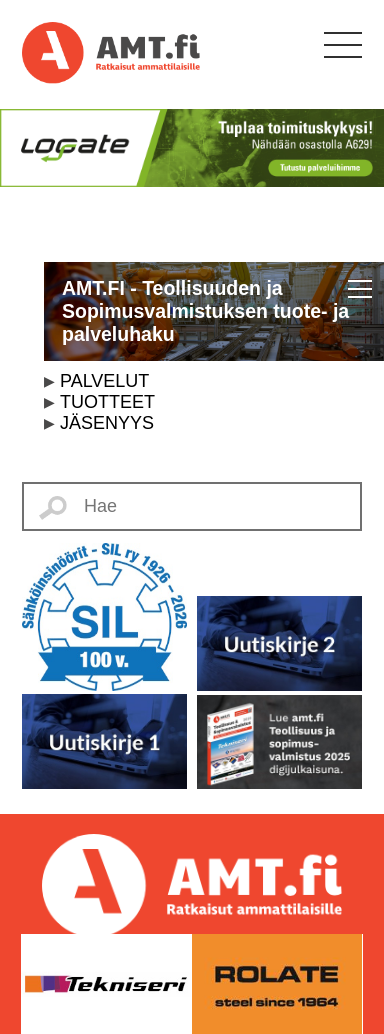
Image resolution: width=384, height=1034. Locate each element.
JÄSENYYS (107, 423)
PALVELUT (104, 381)
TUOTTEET (107, 402)
